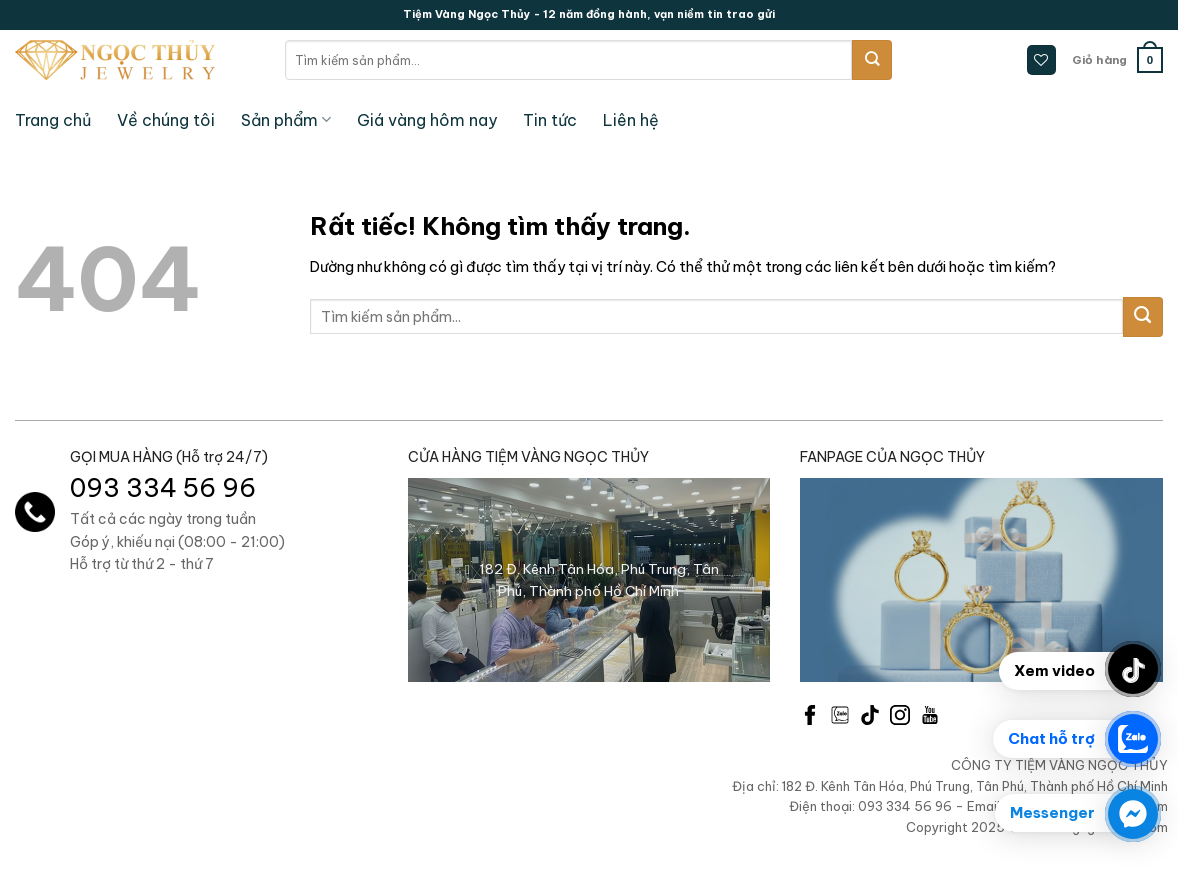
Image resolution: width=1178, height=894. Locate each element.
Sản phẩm (286, 120)
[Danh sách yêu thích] (1041, 60)
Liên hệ (631, 120)
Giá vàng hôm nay (427, 120)
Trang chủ (53, 120)
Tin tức (550, 120)
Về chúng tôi (166, 120)
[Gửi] (872, 60)
